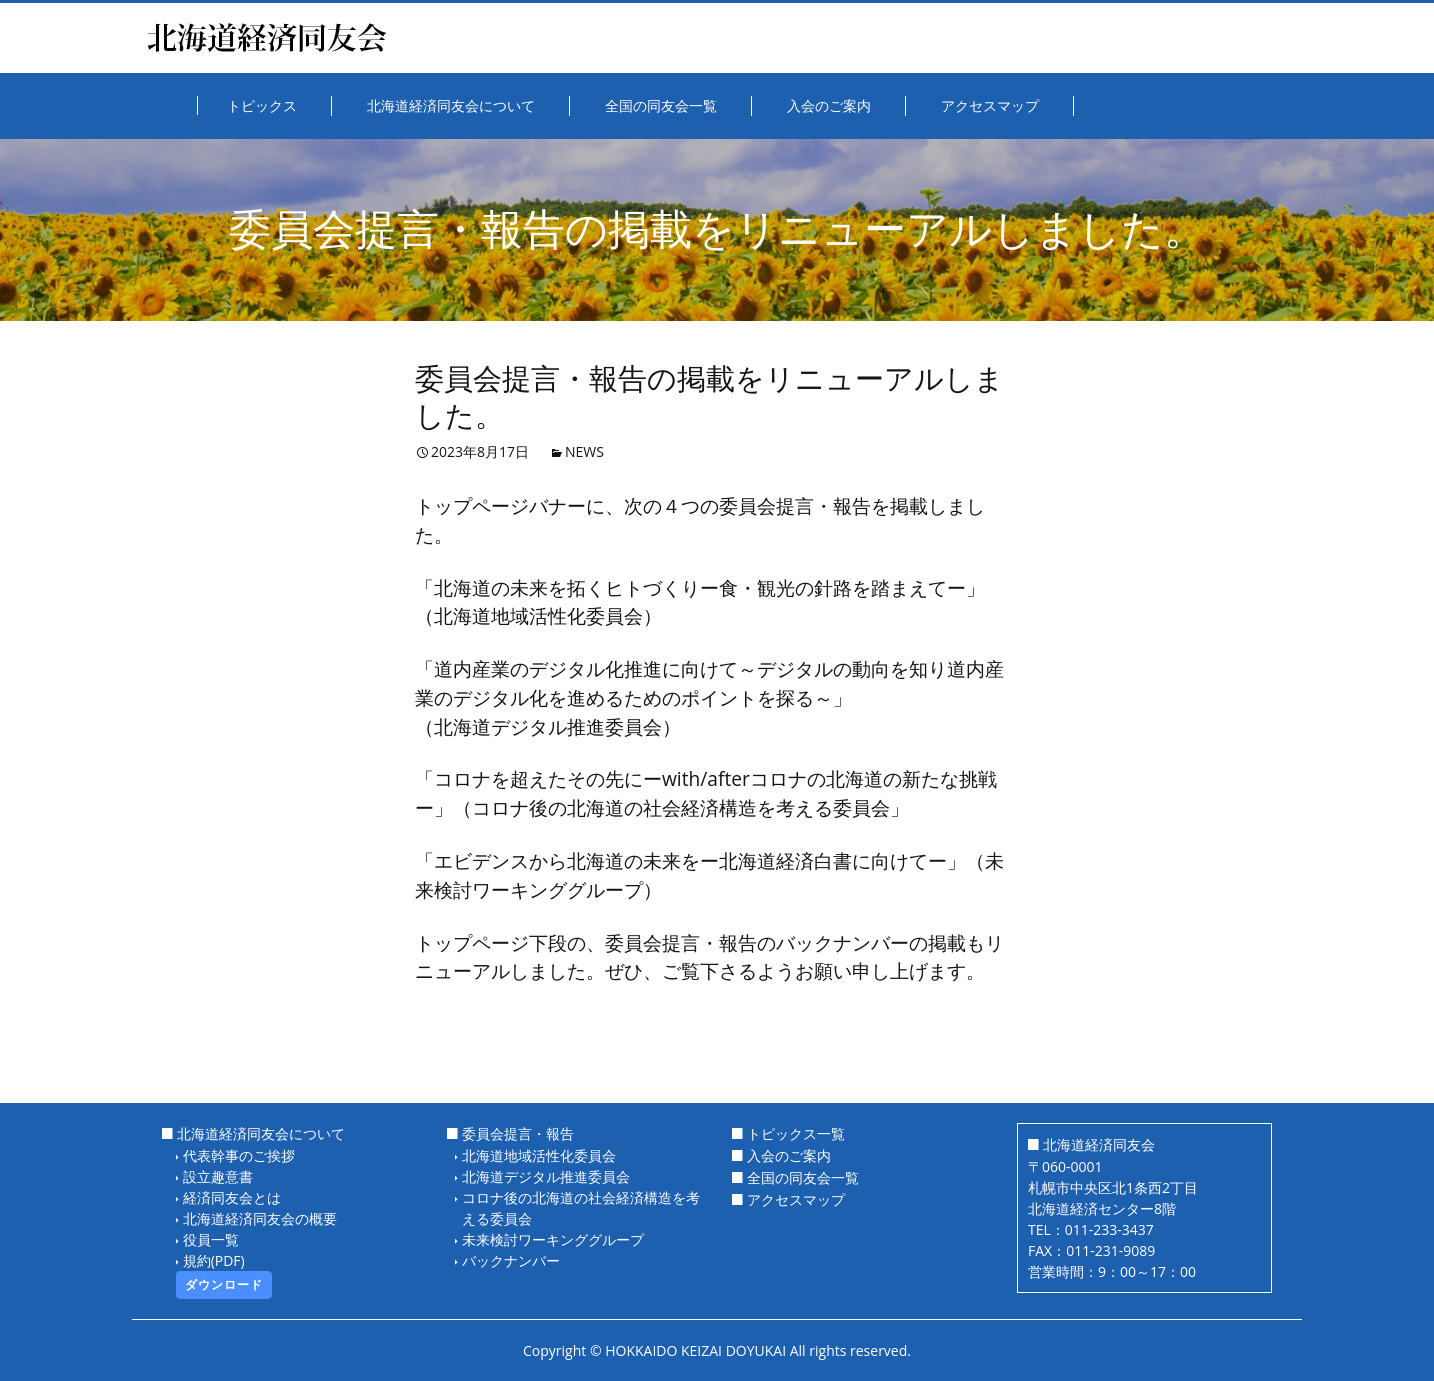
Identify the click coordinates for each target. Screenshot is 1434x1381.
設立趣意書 (218, 1176)
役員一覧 (211, 1239)
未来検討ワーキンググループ (553, 1239)
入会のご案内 (789, 1155)
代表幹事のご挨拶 (239, 1155)
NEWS (584, 451)
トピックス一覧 (796, 1133)
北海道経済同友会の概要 (260, 1218)
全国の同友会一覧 (803, 1177)
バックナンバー (511, 1260)
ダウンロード (224, 1284)
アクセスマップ (796, 1199)
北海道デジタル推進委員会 (546, 1176)
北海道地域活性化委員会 (539, 1155)
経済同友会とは (232, 1197)
